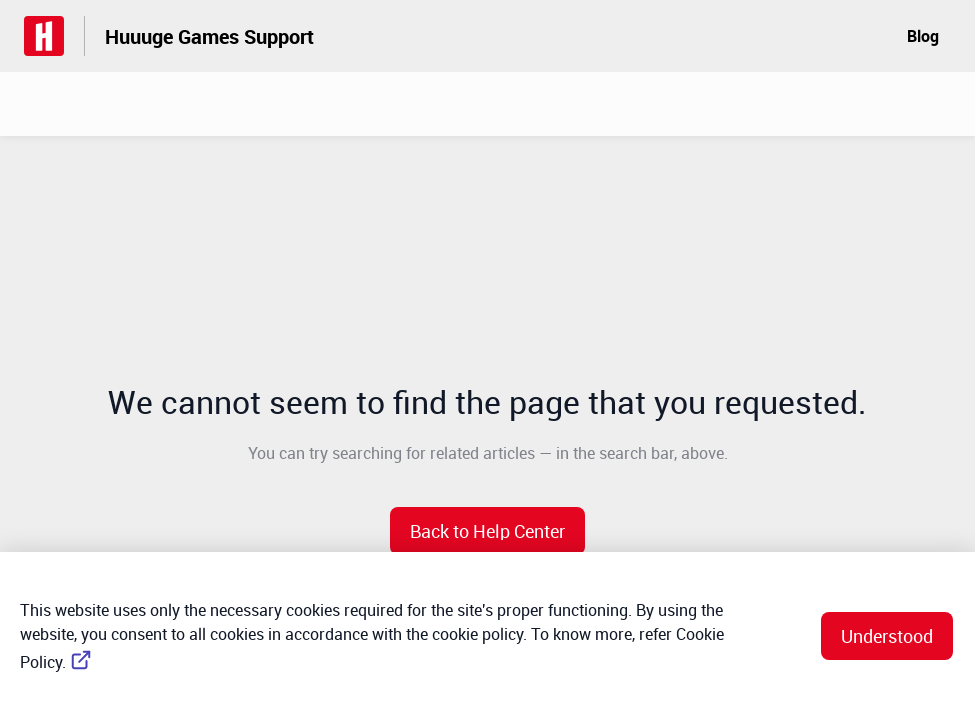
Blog (923, 36)
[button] (487, 531)
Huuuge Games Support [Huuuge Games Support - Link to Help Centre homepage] (209, 36)
